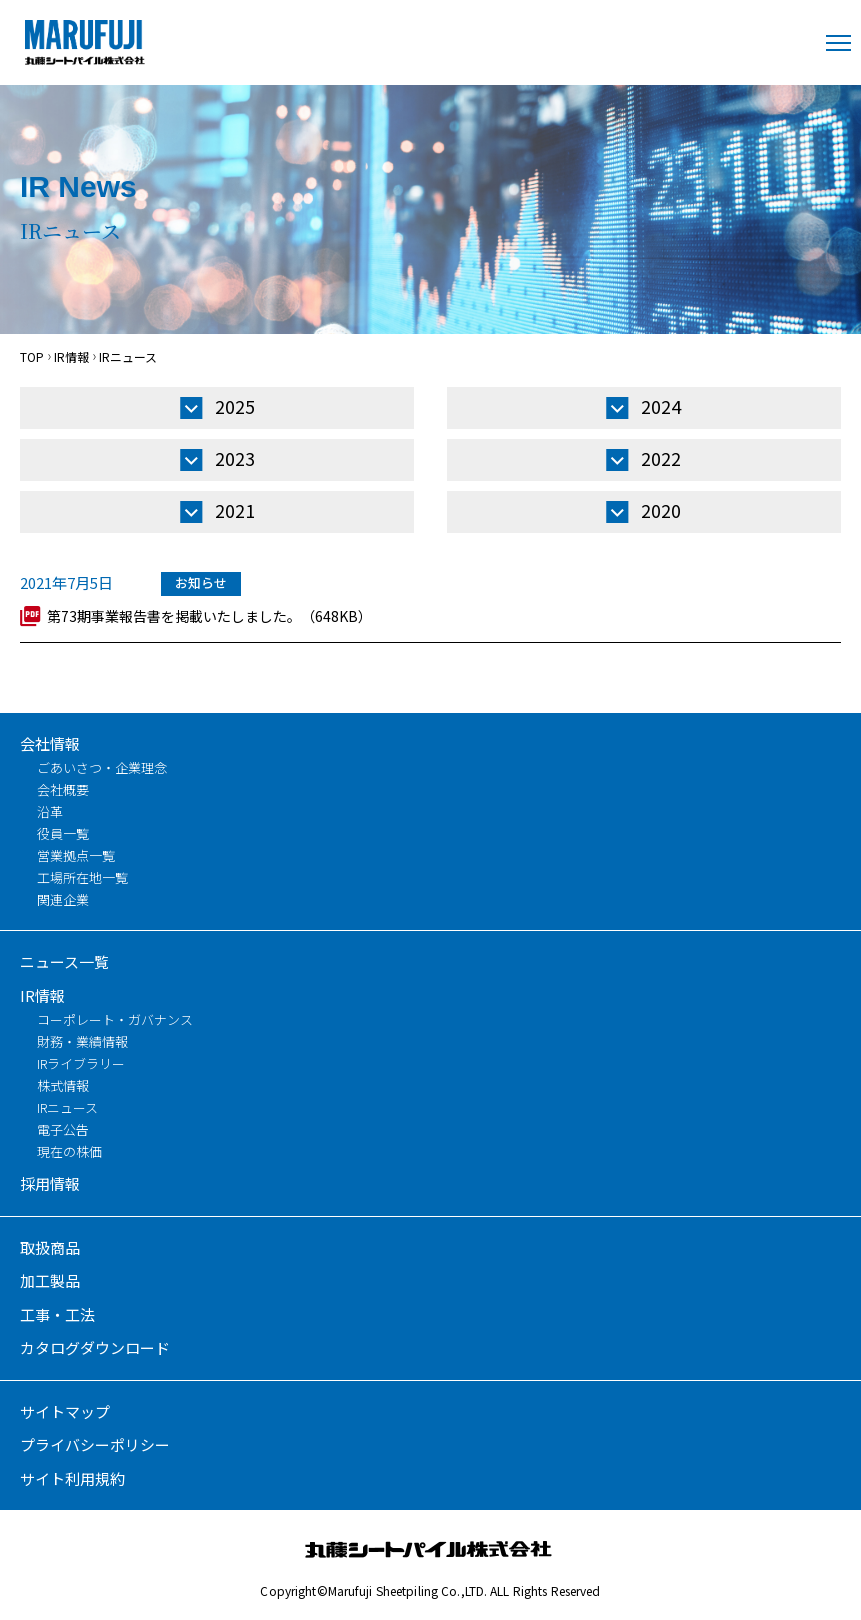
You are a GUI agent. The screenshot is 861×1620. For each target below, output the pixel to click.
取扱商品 (50, 1247)
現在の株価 (69, 1151)
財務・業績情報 (82, 1041)
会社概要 (63, 789)
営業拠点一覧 (76, 855)
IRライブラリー (81, 1063)
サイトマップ (65, 1411)
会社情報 (50, 743)
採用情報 (50, 1183)
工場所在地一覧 (82, 877)
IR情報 (71, 356)
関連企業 (63, 899)
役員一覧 (63, 833)
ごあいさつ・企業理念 (102, 767)
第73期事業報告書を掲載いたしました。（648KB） (209, 616)
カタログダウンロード (95, 1347)
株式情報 (63, 1085)
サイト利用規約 (72, 1478)
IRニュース (67, 1107)
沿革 (50, 811)
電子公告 (63, 1129)
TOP (32, 356)
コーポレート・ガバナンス (115, 1019)
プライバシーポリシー (95, 1444)
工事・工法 (57, 1314)
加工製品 (50, 1280)
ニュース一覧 (64, 961)
